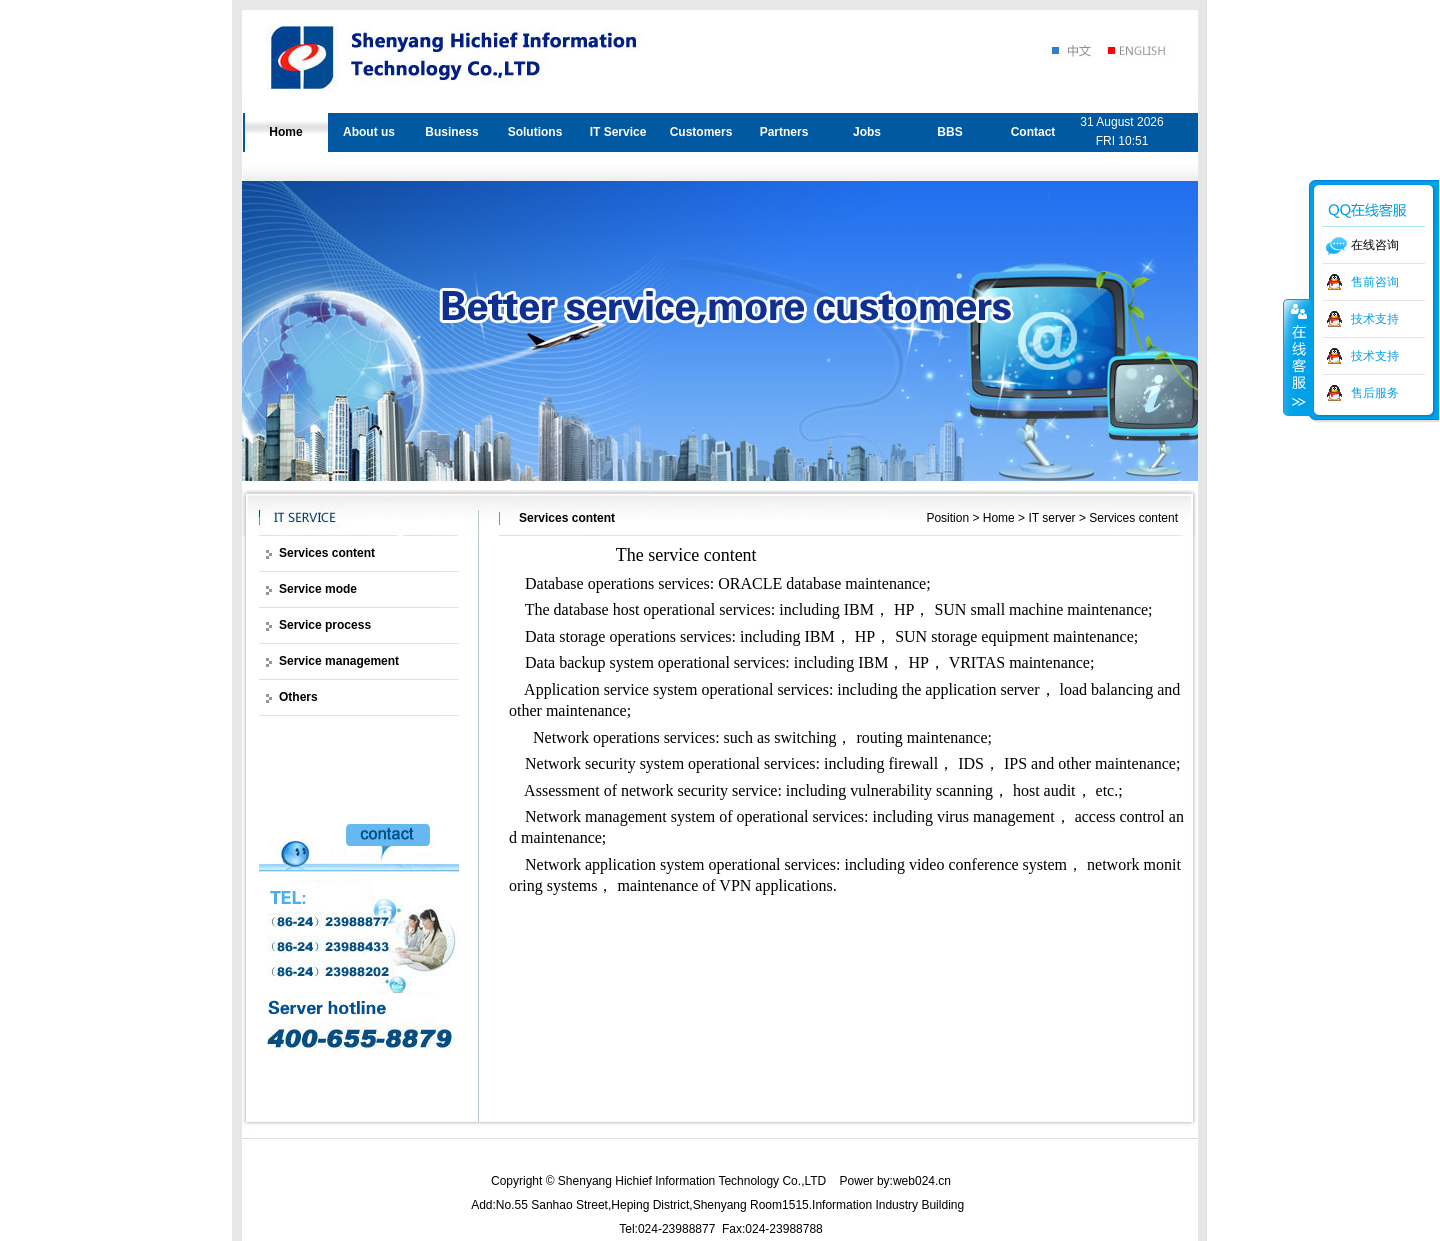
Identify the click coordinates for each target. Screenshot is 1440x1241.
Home (285, 132)
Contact (1033, 132)
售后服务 (1375, 393)
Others (298, 697)
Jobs (867, 132)
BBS (949, 132)
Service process (325, 625)
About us (369, 132)
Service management (339, 661)
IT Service (618, 132)
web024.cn (922, 1181)
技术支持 (1375, 319)
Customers (701, 132)
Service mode (318, 589)
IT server (1051, 518)
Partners (784, 132)
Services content (1133, 518)
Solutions (535, 132)
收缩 (1297, 357)
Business (451, 132)
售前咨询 (1375, 282)
